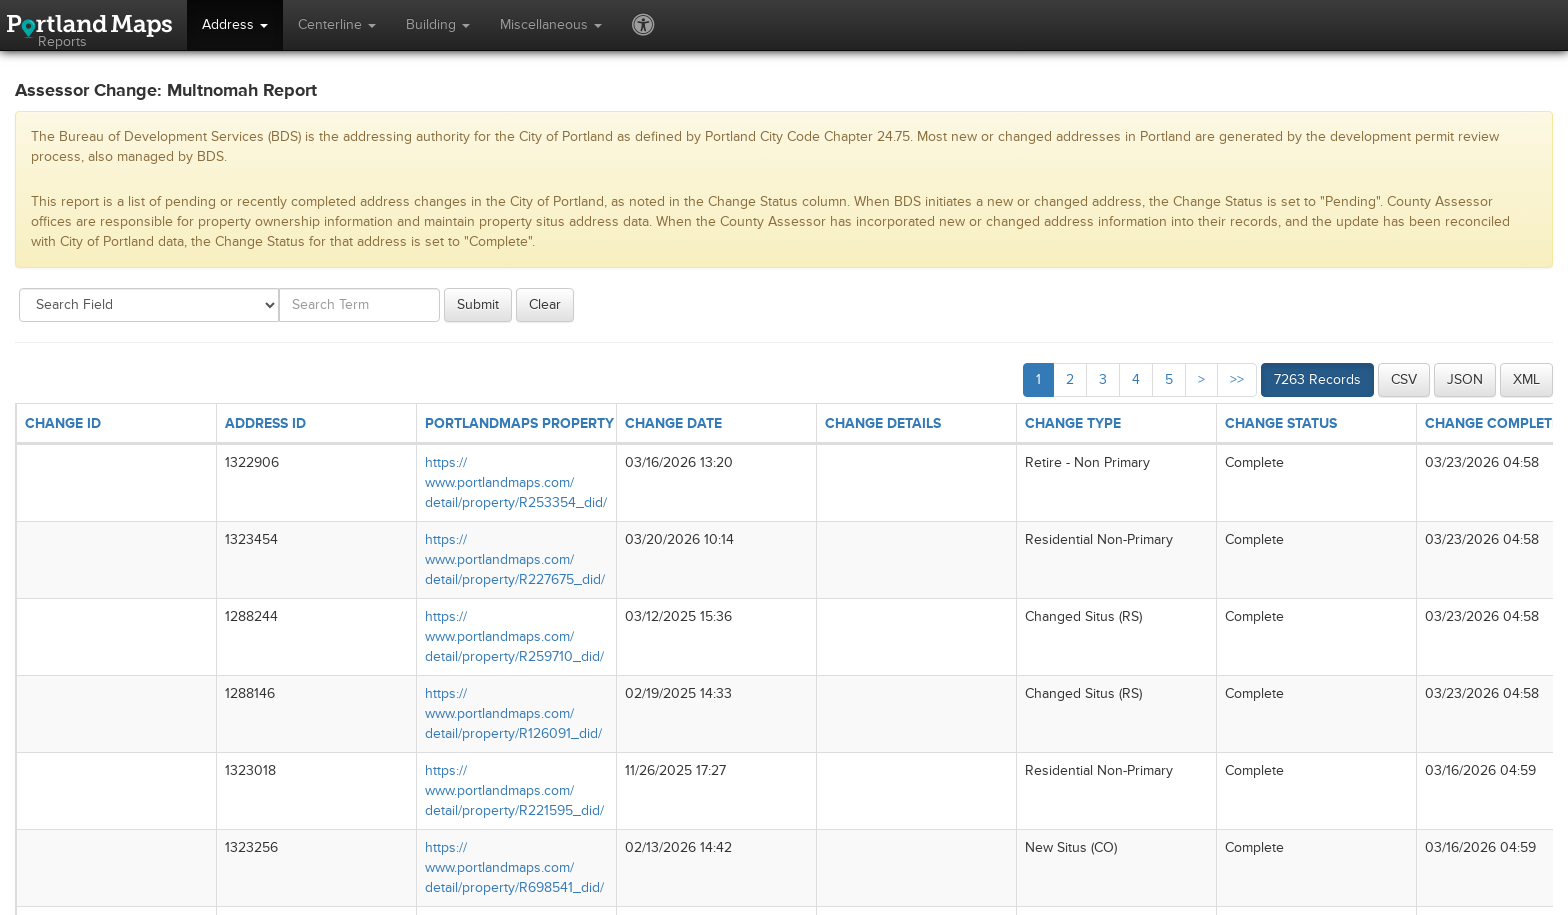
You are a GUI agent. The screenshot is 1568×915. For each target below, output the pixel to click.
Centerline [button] (337, 24)
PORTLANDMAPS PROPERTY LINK (536, 423)
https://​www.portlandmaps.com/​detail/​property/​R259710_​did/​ (514, 636)
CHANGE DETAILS (883, 423)
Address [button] (235, 24)
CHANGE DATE (673, 423)
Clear (545, 304)
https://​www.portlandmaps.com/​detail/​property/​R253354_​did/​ (516, 482)
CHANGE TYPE (1073, 423)
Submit (478, 304)
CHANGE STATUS (1281, 423)
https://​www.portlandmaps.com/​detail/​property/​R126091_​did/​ (513, 713)
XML (1526, 379)
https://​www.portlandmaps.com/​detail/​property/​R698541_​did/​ (514, 867)
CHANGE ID (63, 423)
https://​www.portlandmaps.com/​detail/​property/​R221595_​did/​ (514, 790)
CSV (1404, 379)
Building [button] (438, 24)
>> (1237, 379)
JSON (1465, 379)
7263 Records (1317, 379)
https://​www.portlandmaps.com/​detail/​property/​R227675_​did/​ (515, 559)
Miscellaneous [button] (551, 24)
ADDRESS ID (265, 423)
